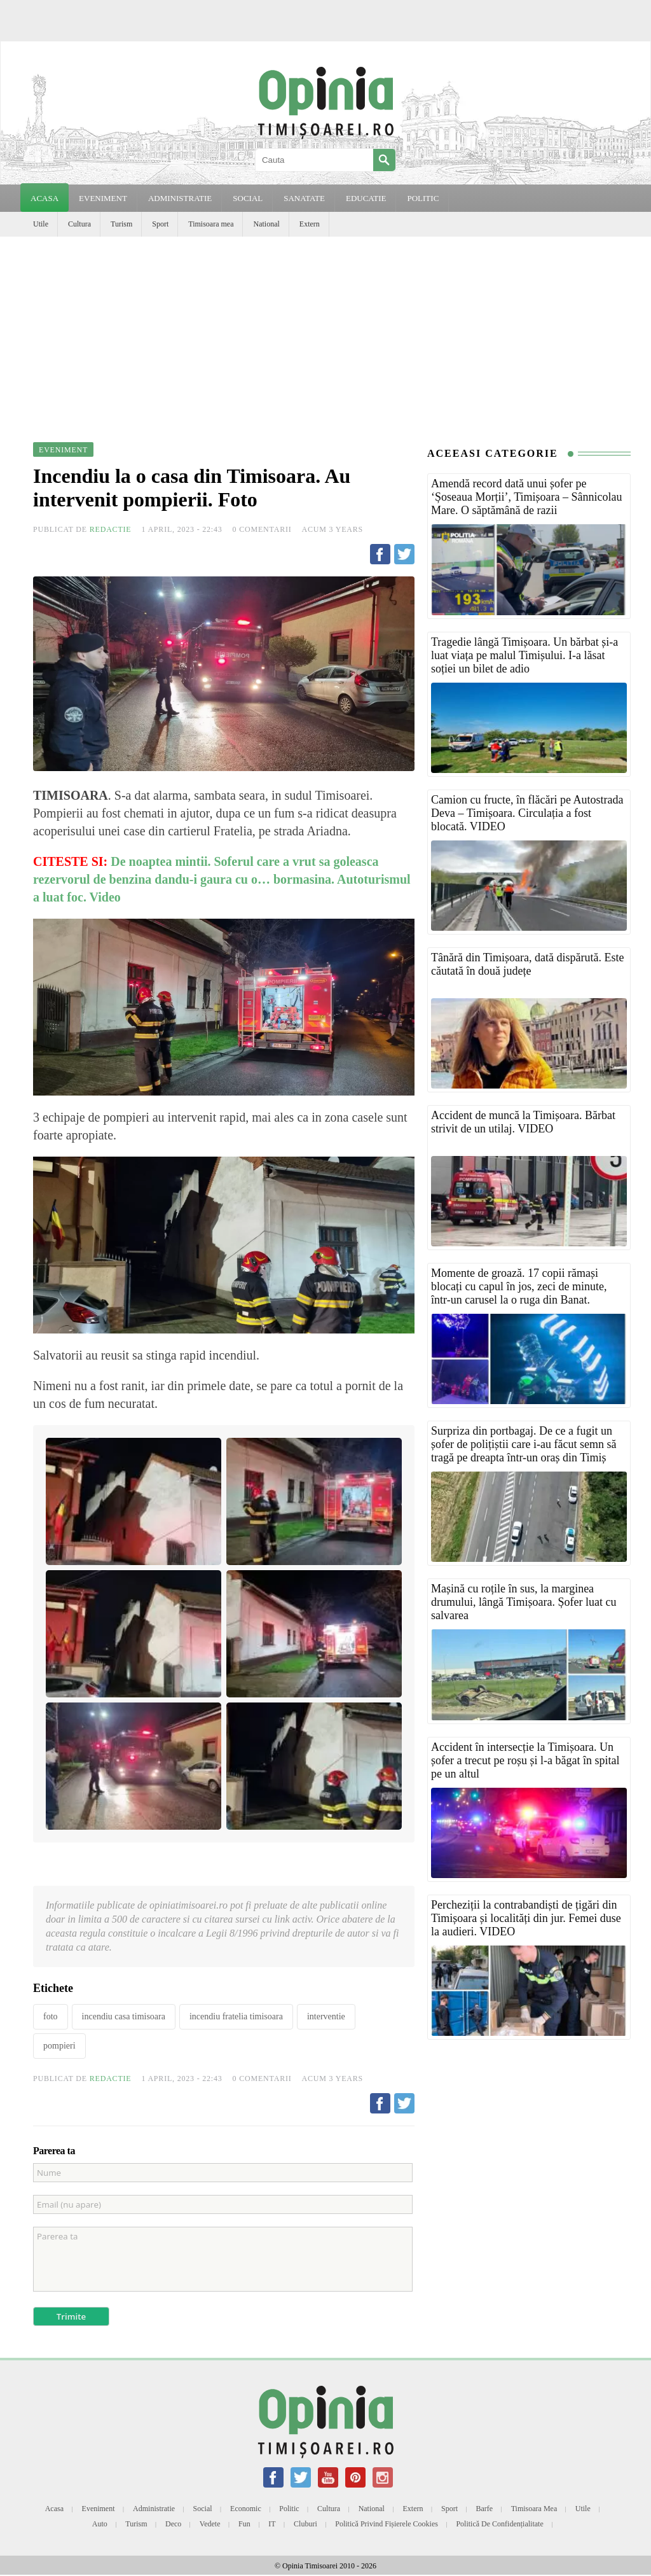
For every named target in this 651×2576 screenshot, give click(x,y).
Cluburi (305, 2523)
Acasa (44, 198)
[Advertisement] (325, 332)
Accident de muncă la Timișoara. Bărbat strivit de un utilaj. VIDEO (523, 1122)
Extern (309, 223)
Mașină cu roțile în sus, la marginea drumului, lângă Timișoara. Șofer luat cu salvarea (523, 1602)
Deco (173, 2523)
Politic (289, 2508)
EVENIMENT (103, 198)
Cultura (79, 223)
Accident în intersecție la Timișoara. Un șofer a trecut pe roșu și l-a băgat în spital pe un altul (525, 1760)
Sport (160, 223)
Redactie (111, 529)
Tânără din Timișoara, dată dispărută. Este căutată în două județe (527, 964)
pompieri (59, 2045)
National (266, 223)
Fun (244, 2523)
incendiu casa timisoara (123, 2016)
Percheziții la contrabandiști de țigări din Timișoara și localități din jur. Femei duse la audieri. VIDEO (526, 1918)
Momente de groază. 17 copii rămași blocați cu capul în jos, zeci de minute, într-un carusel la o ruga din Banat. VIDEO (518, 1293)
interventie (326, 2016)
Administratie (154, 2508)
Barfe (484, 2508)
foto (50, 2016)
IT (271, 2523)
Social (202, 2508)
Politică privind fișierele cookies (386, 2523)
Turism (121, 223)
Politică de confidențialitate (499, 2523)
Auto (99, 2523)
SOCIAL (248, 198)
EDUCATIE (366, 198)
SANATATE (304, 198)
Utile (40, 223)
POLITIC (423, 198)
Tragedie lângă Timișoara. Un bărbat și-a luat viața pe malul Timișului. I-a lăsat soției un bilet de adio (524, 655)
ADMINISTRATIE (180, 198)
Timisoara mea (210, 223)
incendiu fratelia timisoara (236, 2016)
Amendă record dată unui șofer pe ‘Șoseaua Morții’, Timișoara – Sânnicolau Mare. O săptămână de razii (526, 497)
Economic (245, 2508)
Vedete (210, 2523)
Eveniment (98, 2508)
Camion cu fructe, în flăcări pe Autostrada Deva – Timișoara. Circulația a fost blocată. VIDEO (527, 813)
